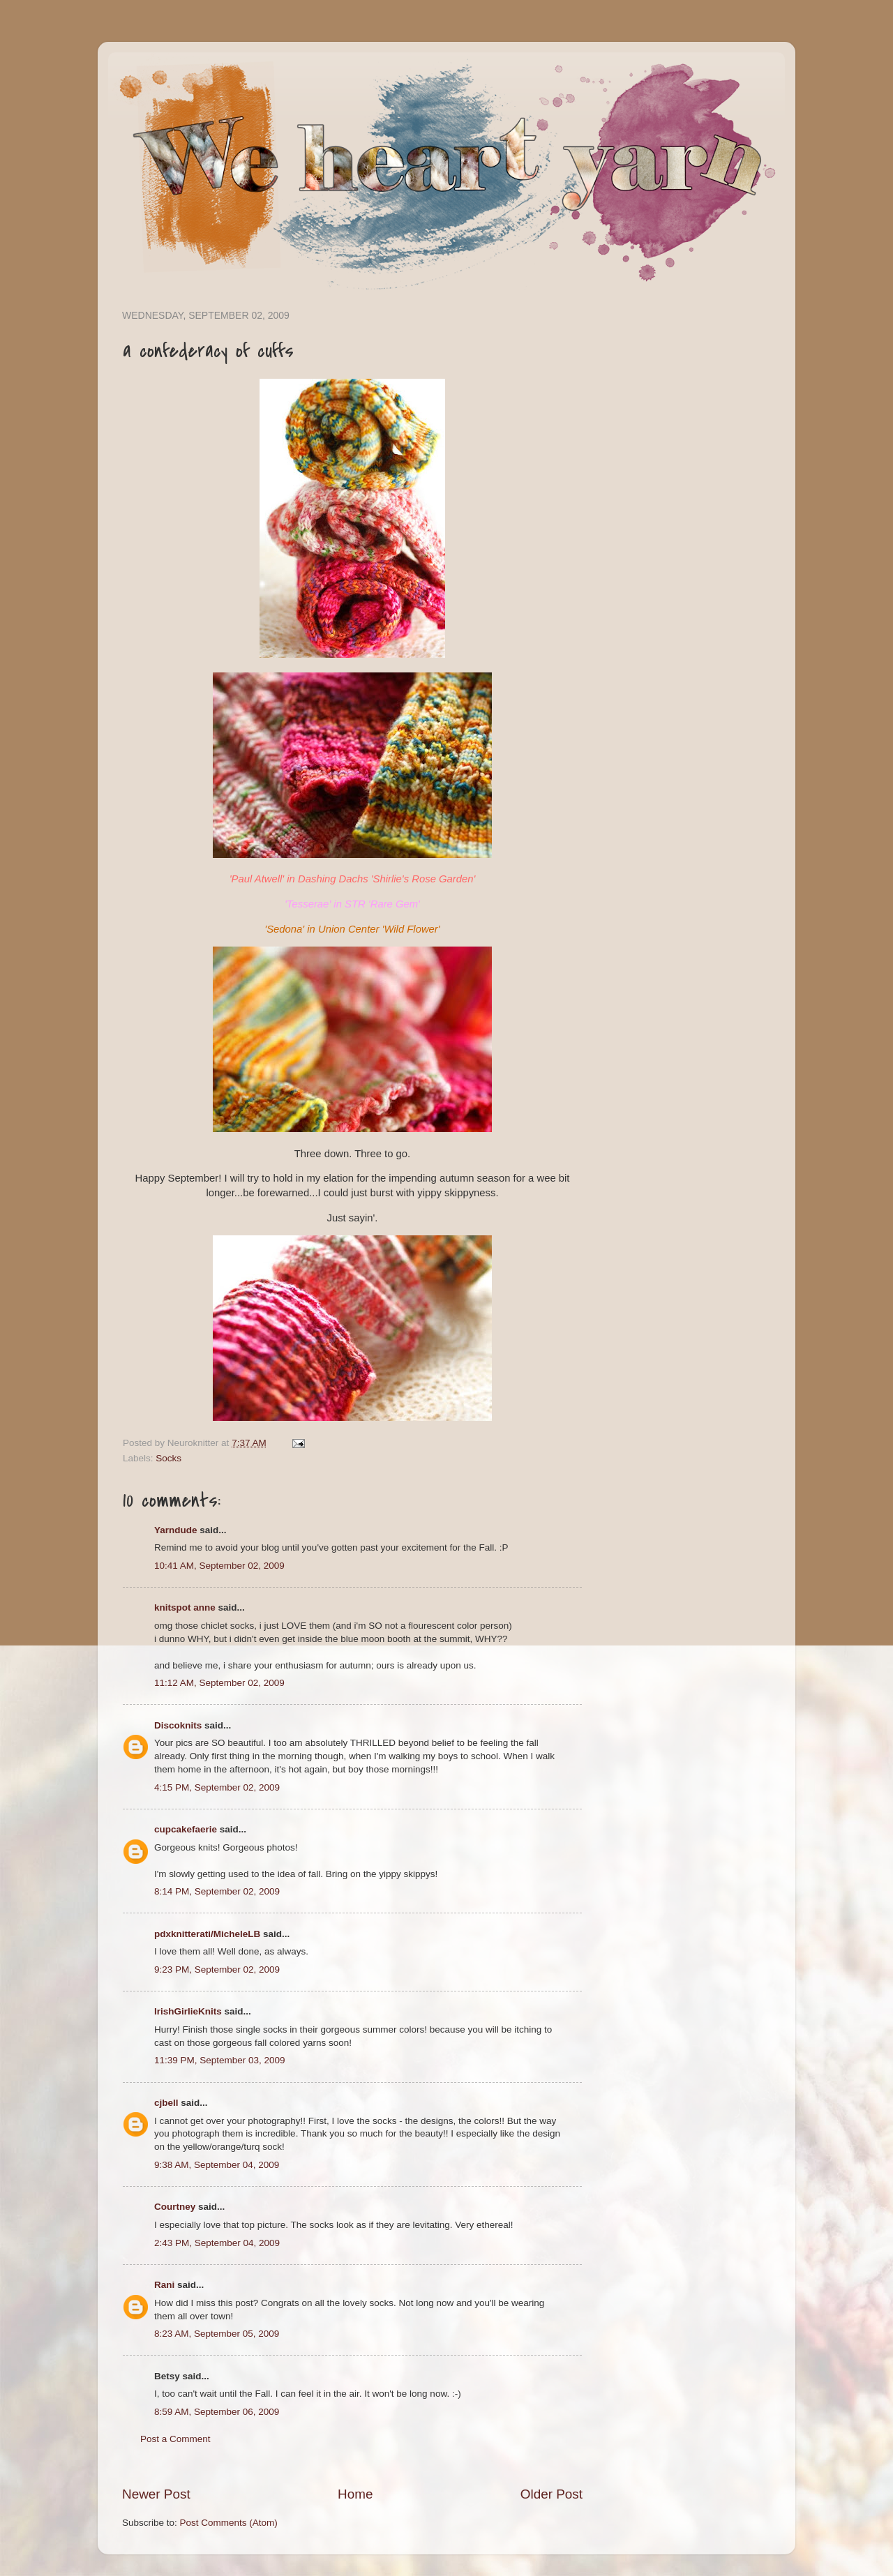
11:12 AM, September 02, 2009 (219, 1683)
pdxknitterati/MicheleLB (207, 1934)
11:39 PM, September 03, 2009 (219, 2060)
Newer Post (156, 2494)
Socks (168, 1458)
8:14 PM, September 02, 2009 (217, 1891)
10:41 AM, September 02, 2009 (219, 1565)
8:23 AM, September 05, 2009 (216, 2333)
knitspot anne (185, 1607)
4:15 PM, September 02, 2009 (217, 1787)
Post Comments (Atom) (229, 2522)
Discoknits (178, 1725)
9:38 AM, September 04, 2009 (216, 2165)
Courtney (174, 2206)
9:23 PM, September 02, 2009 (217, 1969)
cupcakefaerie (185, 1829)
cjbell (166, 2102)
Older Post (551, 2494)
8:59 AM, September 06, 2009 (216, 2411)
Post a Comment (175, 2439)
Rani (164, 2285)
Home (355, 2494)
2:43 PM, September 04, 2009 (217, 2243)
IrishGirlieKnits (188, 2011)
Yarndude (175, 1530)
